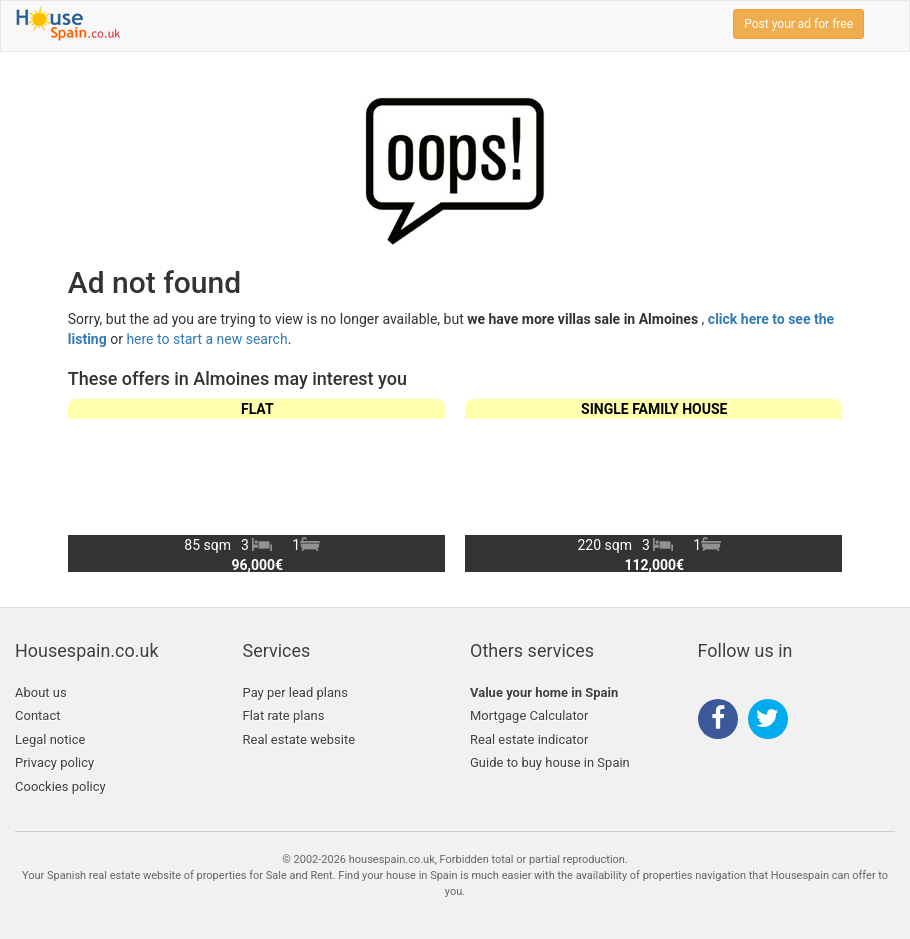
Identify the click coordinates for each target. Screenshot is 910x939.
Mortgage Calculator (529, 715)
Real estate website (299, 739)
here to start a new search (206, 339)
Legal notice (50, 739)
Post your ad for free (798, 24)
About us (41, 692)
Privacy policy (54, 762)
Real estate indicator (529, 739)
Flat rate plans (284, 715)
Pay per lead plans (295, 692)
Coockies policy (60, 786)
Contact (37, 715)
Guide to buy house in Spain (550, 762)
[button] (818, 485)
